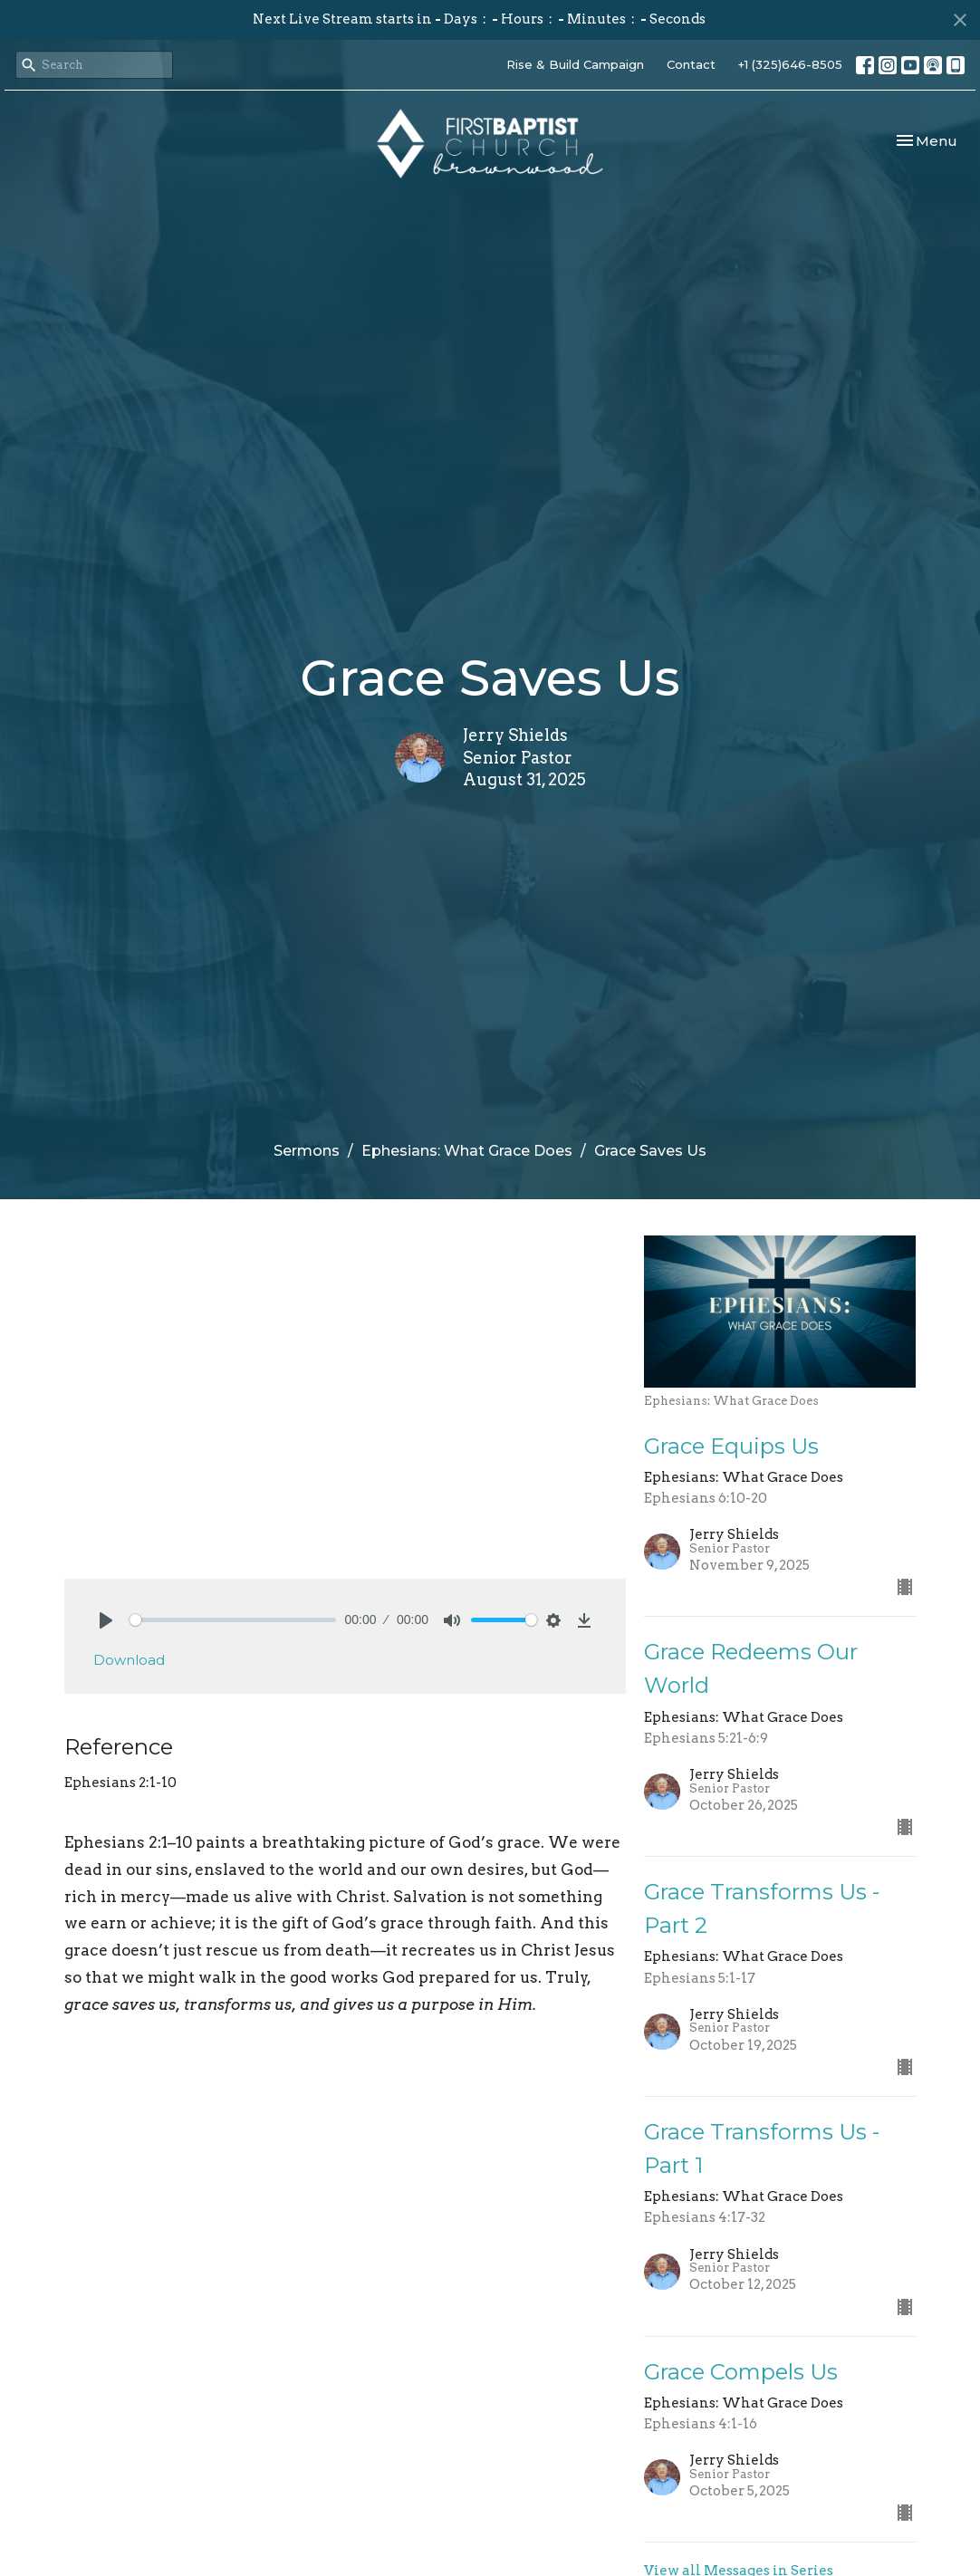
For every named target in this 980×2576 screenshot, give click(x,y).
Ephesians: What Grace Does (466, 1150)
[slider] (233, 1620)
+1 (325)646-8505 (790, 64)
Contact (691, 64)
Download (129, 1659)
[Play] (105, 1620)
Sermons (307, 1150)
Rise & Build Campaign (575, 64)
